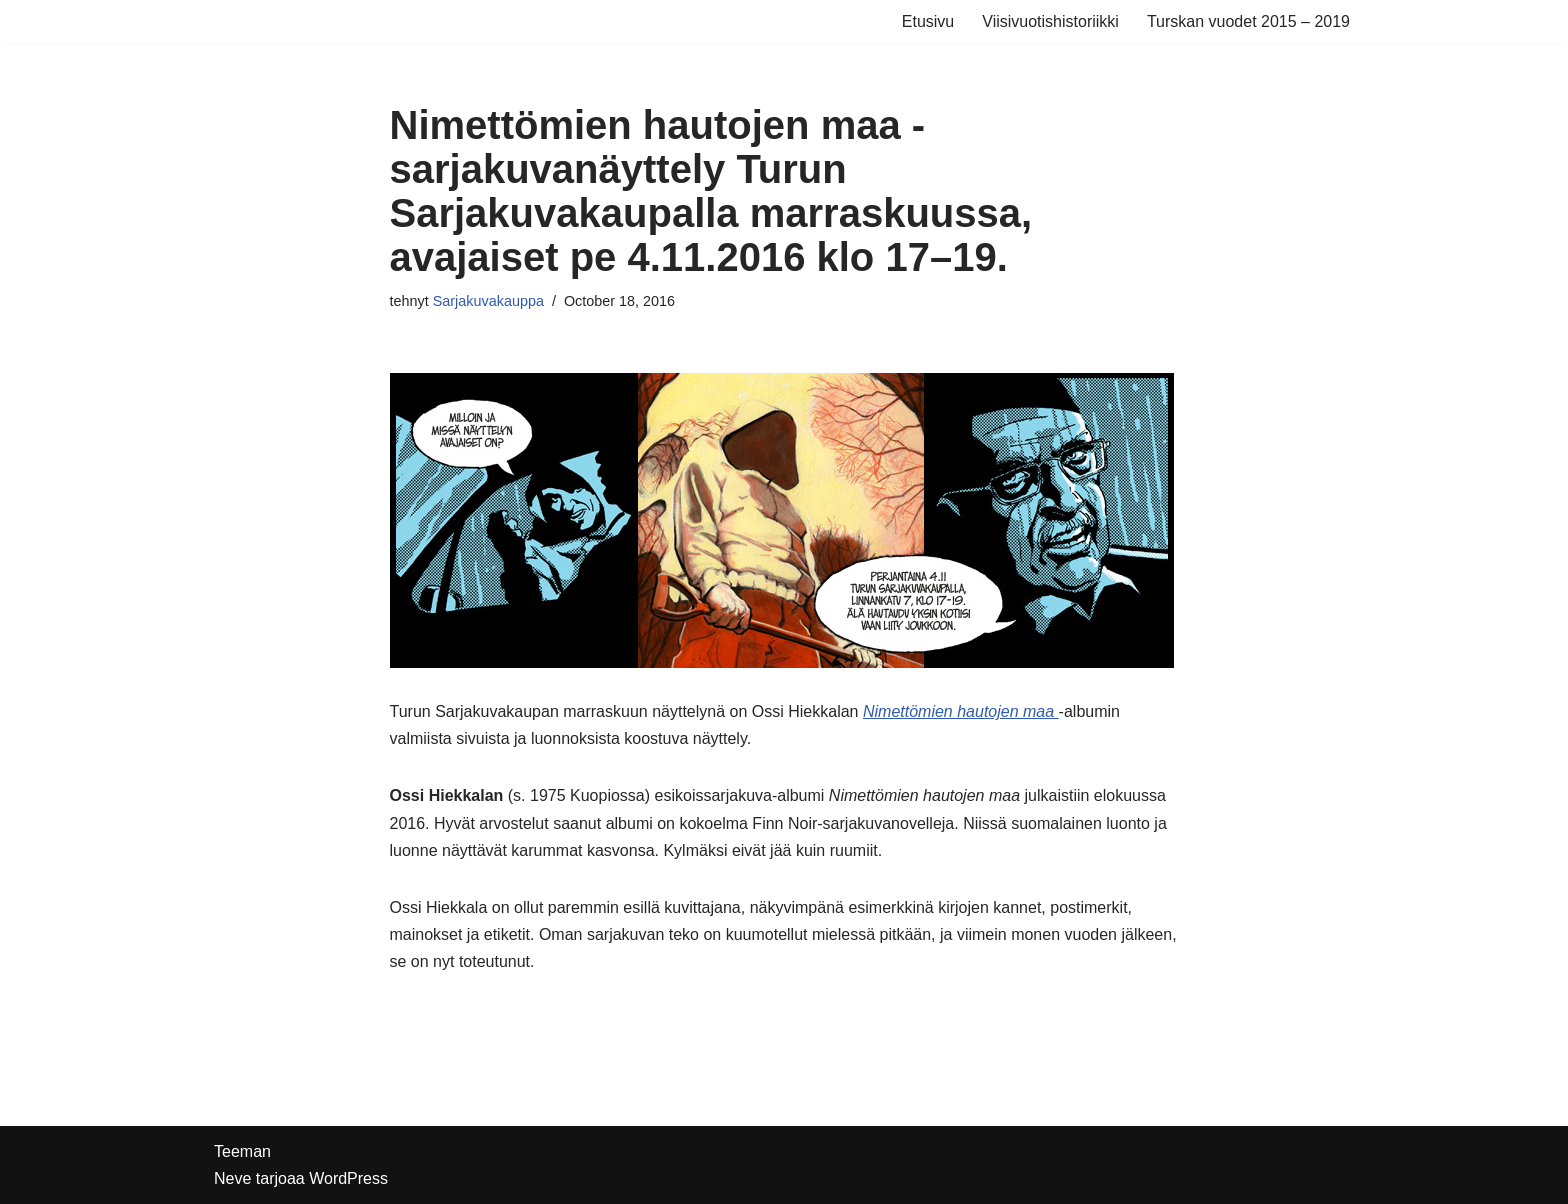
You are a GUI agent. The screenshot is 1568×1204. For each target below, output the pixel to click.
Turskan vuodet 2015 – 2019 (1248, 21)
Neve (232, 1178)
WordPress (348, 1178)
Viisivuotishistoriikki (1050, 21)
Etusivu (928, 21)
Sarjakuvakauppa (488, 301)
